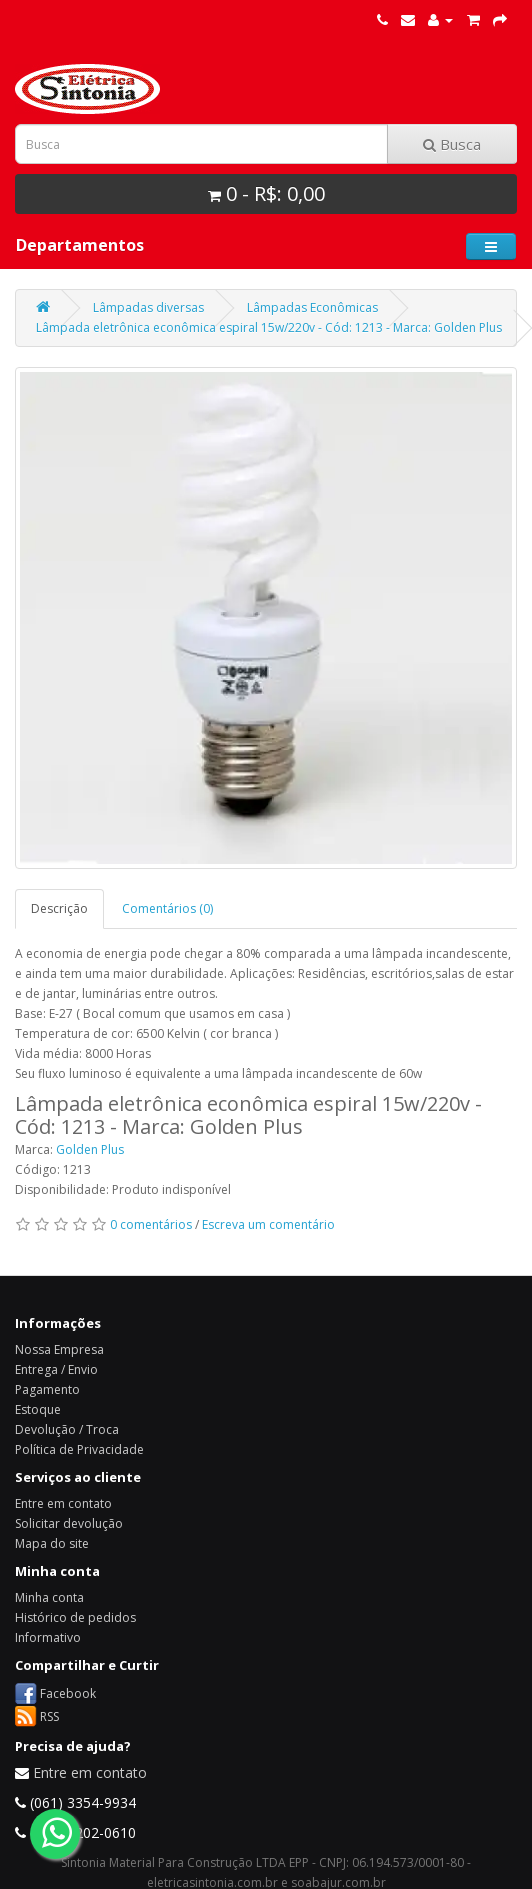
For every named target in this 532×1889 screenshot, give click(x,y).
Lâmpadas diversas (148, 307)
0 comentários (151, 1224)
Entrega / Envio (56, 1369)
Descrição (59, 908)
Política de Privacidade (79, 1449)
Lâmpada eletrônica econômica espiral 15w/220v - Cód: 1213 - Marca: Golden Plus (269, 327)
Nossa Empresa (59, 1349)
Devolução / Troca (67, 1429)
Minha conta (49, 1597)
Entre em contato (63, 1503)
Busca (452, 144)
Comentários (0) (167, 908)
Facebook (68, 1692)
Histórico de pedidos (75, 1617)
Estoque (38, 1409)
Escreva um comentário (268, 1224)
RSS (49, 1715)
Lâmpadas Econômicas (312, 307)
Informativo (48, 1637)
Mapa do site (52, 1543)
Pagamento (47, 1389)
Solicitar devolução (69, 1523)
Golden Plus (90, 1149)
